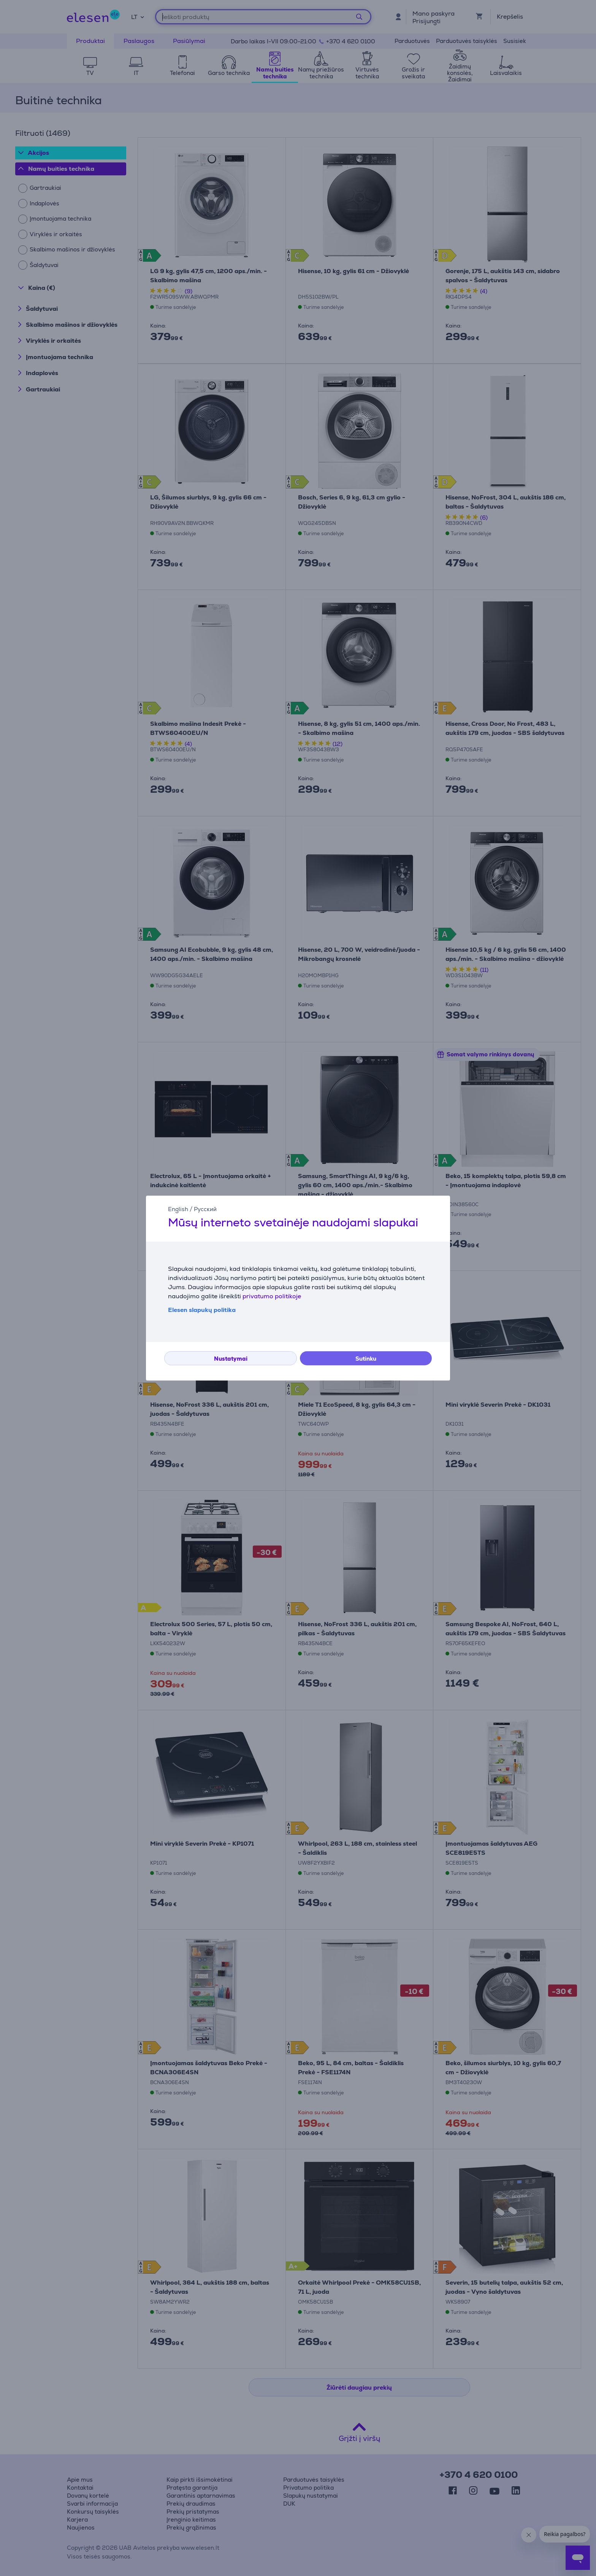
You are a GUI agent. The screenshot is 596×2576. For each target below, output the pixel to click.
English (178, 1209)
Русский (205, 1209)
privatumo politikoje (272, 1296)
